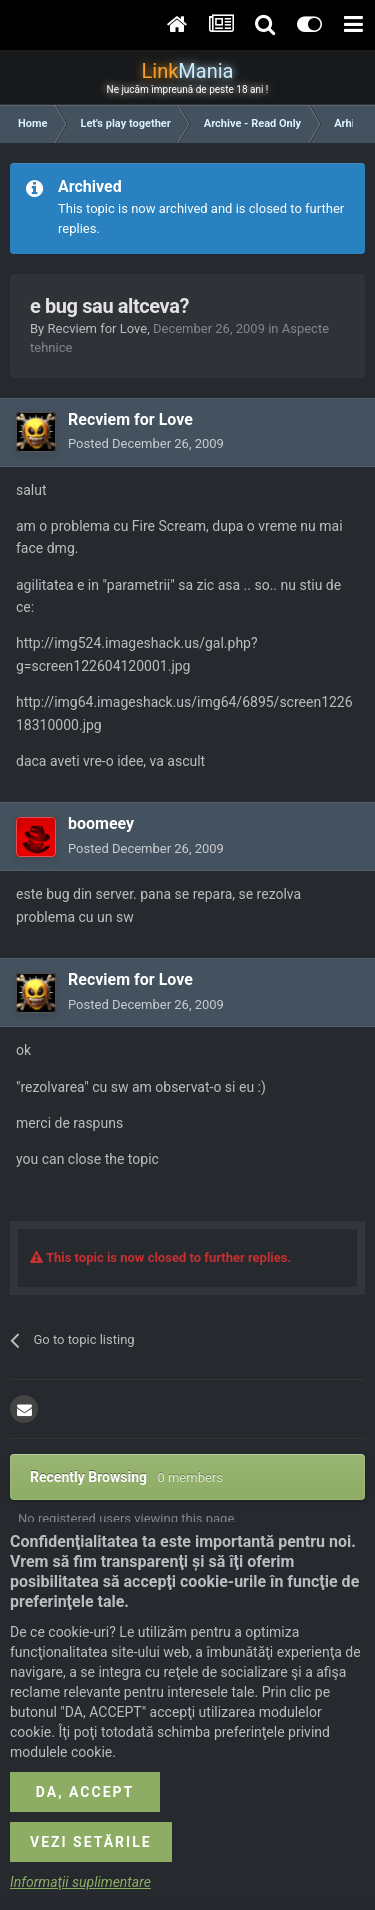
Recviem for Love (97, 328)
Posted (146, 443)
